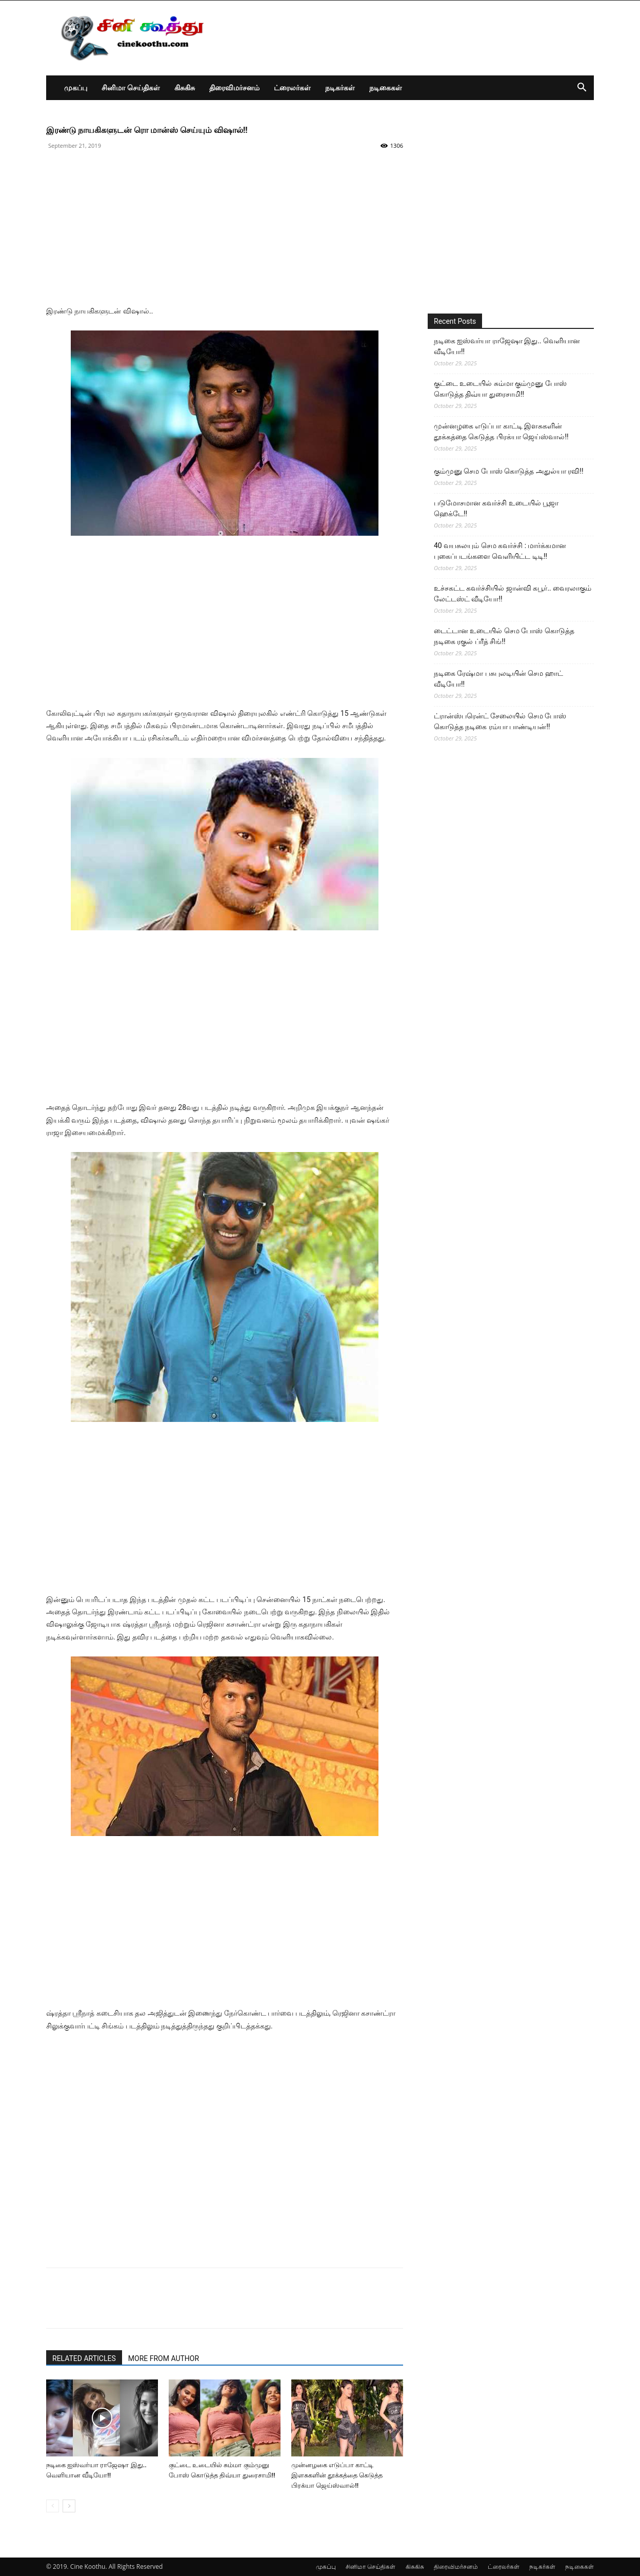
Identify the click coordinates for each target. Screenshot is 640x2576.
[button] (581, 88)
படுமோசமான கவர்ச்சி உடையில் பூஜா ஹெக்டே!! (496, 508)
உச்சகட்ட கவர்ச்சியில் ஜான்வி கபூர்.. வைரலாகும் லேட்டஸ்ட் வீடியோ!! (512, 593)
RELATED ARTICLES (84, 2358)
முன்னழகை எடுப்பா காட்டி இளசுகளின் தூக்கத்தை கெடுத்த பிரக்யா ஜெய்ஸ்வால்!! (337, 2475)
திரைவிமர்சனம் (234, 87)
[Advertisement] (224, 233)
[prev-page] (52, 2506)
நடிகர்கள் (340, 87)
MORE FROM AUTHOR (163, 2358)
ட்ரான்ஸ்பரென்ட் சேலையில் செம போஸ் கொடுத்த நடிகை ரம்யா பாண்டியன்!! (500, 721)
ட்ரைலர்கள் (292, 87)
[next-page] (69, 2506)
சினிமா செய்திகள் (131, 87)
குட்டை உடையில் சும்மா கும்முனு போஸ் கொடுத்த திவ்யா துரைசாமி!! (500, 388)
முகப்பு (75, 87)
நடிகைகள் (385, 87)
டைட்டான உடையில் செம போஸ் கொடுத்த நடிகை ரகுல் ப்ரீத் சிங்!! (504, 636)
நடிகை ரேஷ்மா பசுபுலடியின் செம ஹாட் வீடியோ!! (498, 678)
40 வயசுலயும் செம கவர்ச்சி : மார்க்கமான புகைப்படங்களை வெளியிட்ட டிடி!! (500, 550)
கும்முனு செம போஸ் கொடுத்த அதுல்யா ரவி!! (509, 471)
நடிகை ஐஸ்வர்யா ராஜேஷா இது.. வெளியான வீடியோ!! (507, 346)
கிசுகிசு (184, 87)
